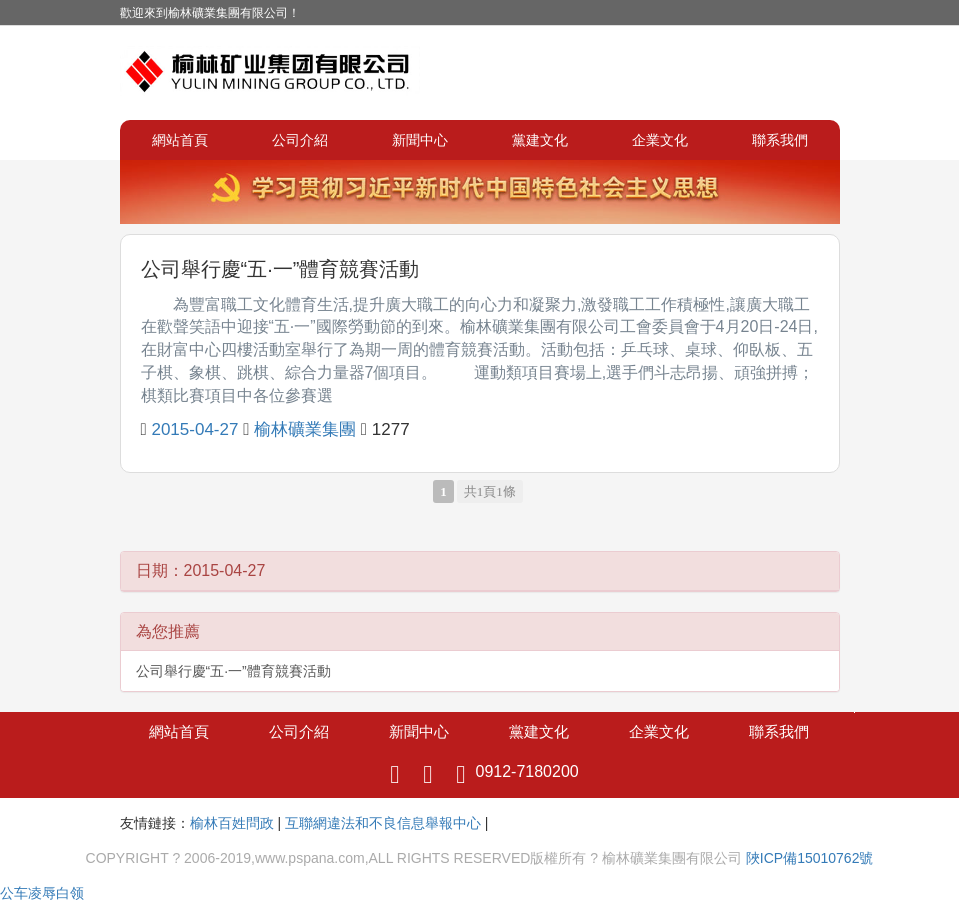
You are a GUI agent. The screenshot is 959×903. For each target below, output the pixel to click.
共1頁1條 (490, 491)
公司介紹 (300, 140)
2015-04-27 (194, 429)
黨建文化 (540, 140)
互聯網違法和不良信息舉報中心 (383, 823)
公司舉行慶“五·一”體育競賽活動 (280, 269)
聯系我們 (780, 140)
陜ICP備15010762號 (810, 858)
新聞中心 (420, 140)
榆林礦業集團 (305, 429)
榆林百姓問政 (232, 823)
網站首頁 (180, 140)
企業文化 (660, 140)
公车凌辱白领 (42, 893)
